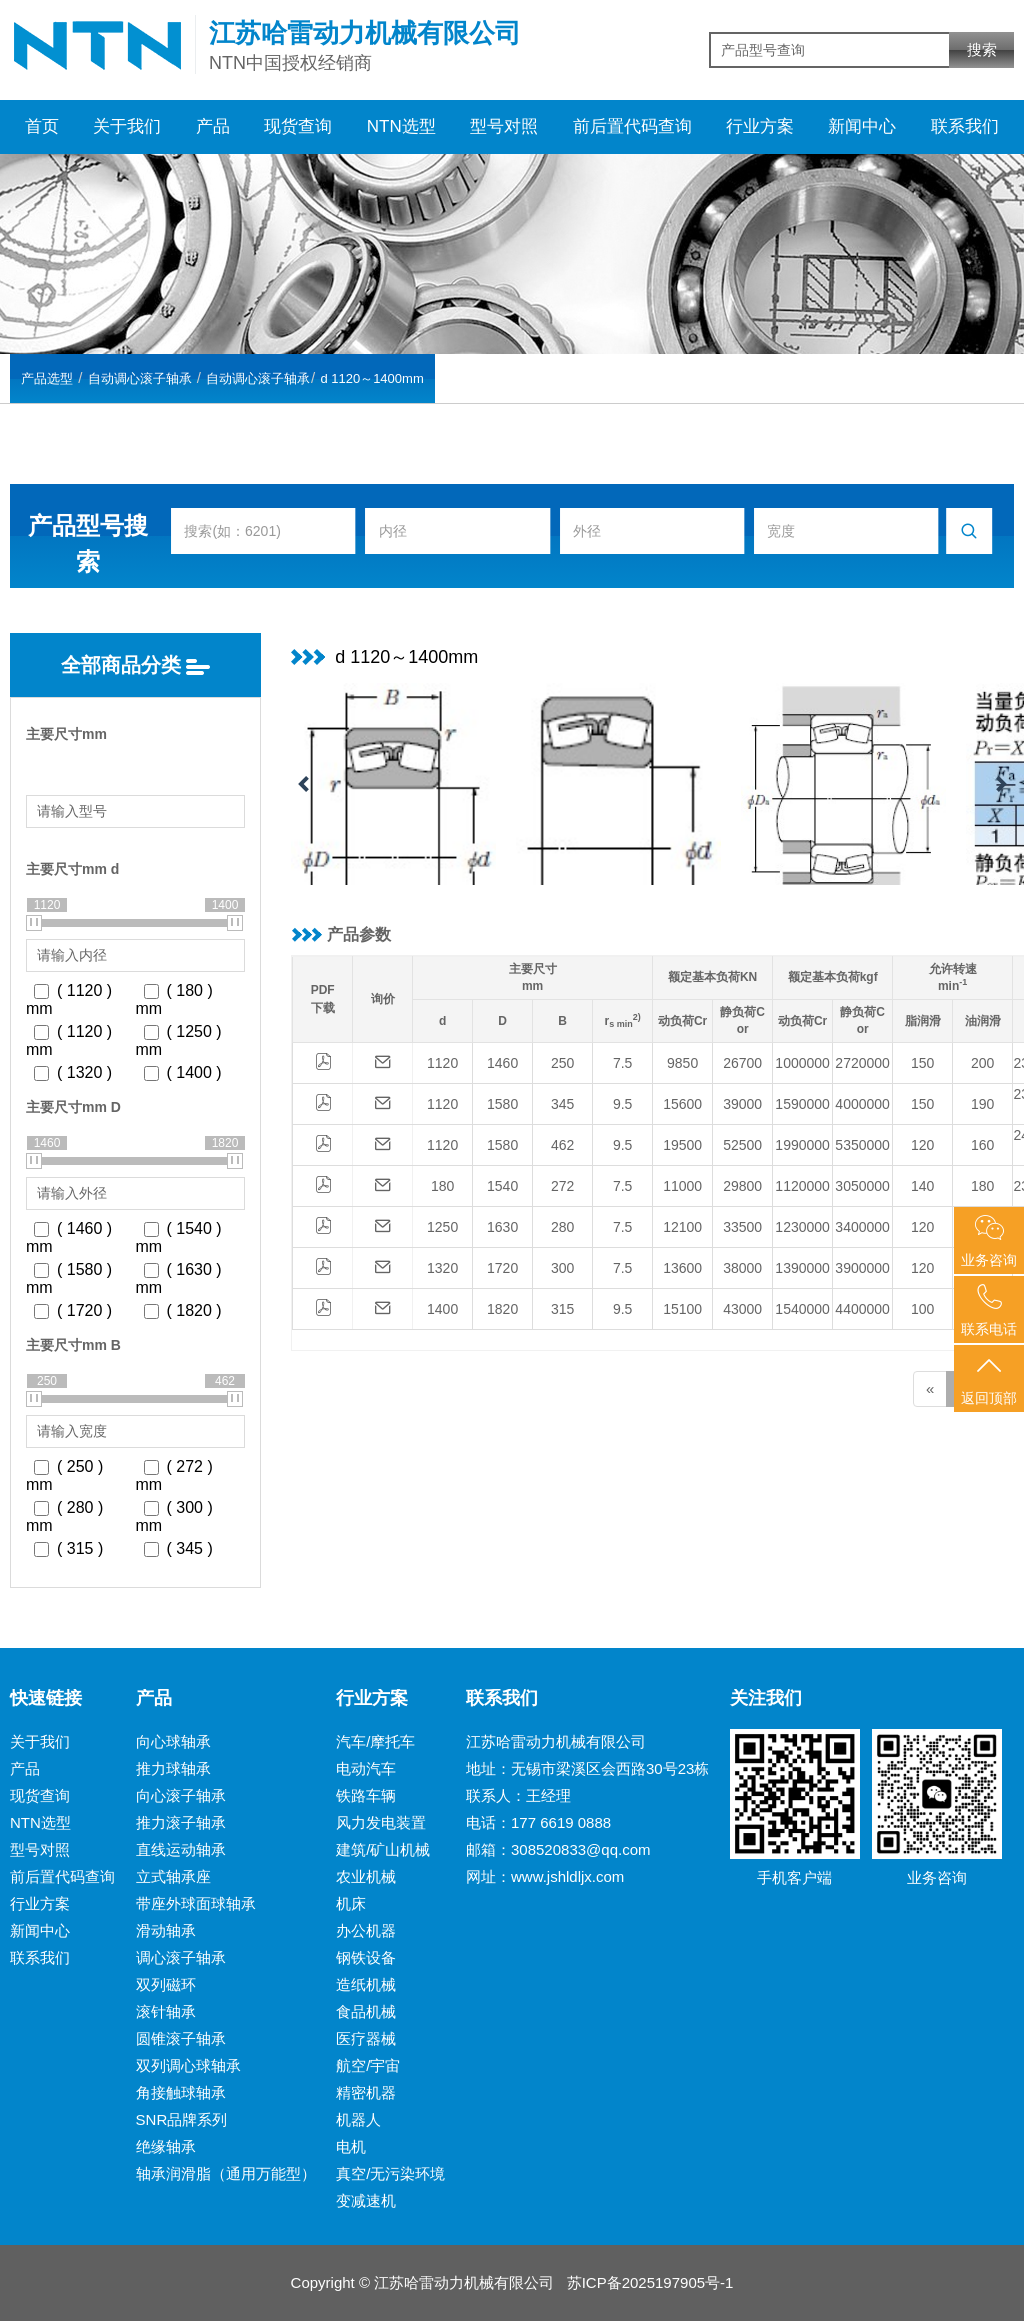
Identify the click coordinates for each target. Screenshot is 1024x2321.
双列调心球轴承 (188, 2065)
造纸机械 (366, 1984)
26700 (742, 1063)
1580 (502, 1104)
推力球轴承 (173, 1768)
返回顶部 (989, 1379)
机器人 (358, 2119)
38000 (742, 1268)
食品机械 (366, 2011)
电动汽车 (366, 1768)
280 (562, 1227)
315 (562, 1309)
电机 (351, 2146)
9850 (682, 1063)
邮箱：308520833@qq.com (558, 1849)
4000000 (862, 1104)
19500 (682, 1145)
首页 (42, 126)
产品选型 (47, 378)
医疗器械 (366, 2038)
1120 (442, 1063)
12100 (682, 1227)
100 (922, 1309)
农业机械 (366, 1876)
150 (922, 1063)
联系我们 (965, 126)
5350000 (862, 1145)
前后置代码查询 (632, 126)
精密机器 (366, 2092)
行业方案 (760, 126)
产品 (213, 126)
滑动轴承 (166, 1930)
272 (562, 1186)
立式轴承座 (173, 1876)
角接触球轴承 (181, 2092)
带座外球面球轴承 (196, 1903)
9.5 (622, 1104)
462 (562, 1145)
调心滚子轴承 (181, 1957)
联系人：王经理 (518, 1795)
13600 (682, 1268)
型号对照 (504, 126)
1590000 (802, 1104)
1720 (502, 1268)
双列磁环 (166, 1984)
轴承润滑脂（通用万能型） (226, 2173)
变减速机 (366, 2200)
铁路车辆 (366, 1795)
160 (982, 1145)
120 (922, 1145)
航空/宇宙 (368, 2065)
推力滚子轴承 (181, 1822)
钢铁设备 (366, 1957)
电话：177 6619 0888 (538, 1822)
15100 (682, 1309)
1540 (502, 1186)
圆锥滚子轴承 (181, 2038)
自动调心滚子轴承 (140, 378)
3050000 (862, 1186)
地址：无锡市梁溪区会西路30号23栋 (587, 1768)
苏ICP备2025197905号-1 (650, 2282)
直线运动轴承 (181, 1849)
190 (982, 1104)
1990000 (802, 1145)
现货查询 (298, 126)
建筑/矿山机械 (383, 1849)
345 (562, 1104)
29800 (742, 1186)
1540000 (802, 1309)
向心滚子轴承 (181, 1795)
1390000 (802, 1268)
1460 (502, 1063)
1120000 (802, 1186)
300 (562, 1268)
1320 (442, 1268)
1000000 (802, 1063)
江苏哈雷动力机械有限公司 (556, 1741)
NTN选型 (401, 126)
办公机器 (366, 1930)
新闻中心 (862, 126)
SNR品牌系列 (182, 2119)
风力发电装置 (381, 1822)
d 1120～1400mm (371, 378)
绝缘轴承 (166, 2146)
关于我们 (127, 126)
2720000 (862, 1063)
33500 (742, 1227)
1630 (502, 1227)
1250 (442, 1227)
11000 (682, 1186)
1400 (442, 1309)
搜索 (982, 49)
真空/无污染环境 (390, 2173)
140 (922, 1186)
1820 (502, 1309)
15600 (682, 1104)
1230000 (802, 1227)
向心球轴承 (173, 1741)
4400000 (862, 1309)
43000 (742, 1309)
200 (982, 1063)
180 (442, 1186)
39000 (742, 1104)
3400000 (862, 1227)
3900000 (862, 1268)
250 (562, 1063)
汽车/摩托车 (375, 1741)
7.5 (622, 1063)
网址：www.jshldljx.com (545, 1876)
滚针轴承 (166, 2011)
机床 (351, 1903)
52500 (742, 1145)
